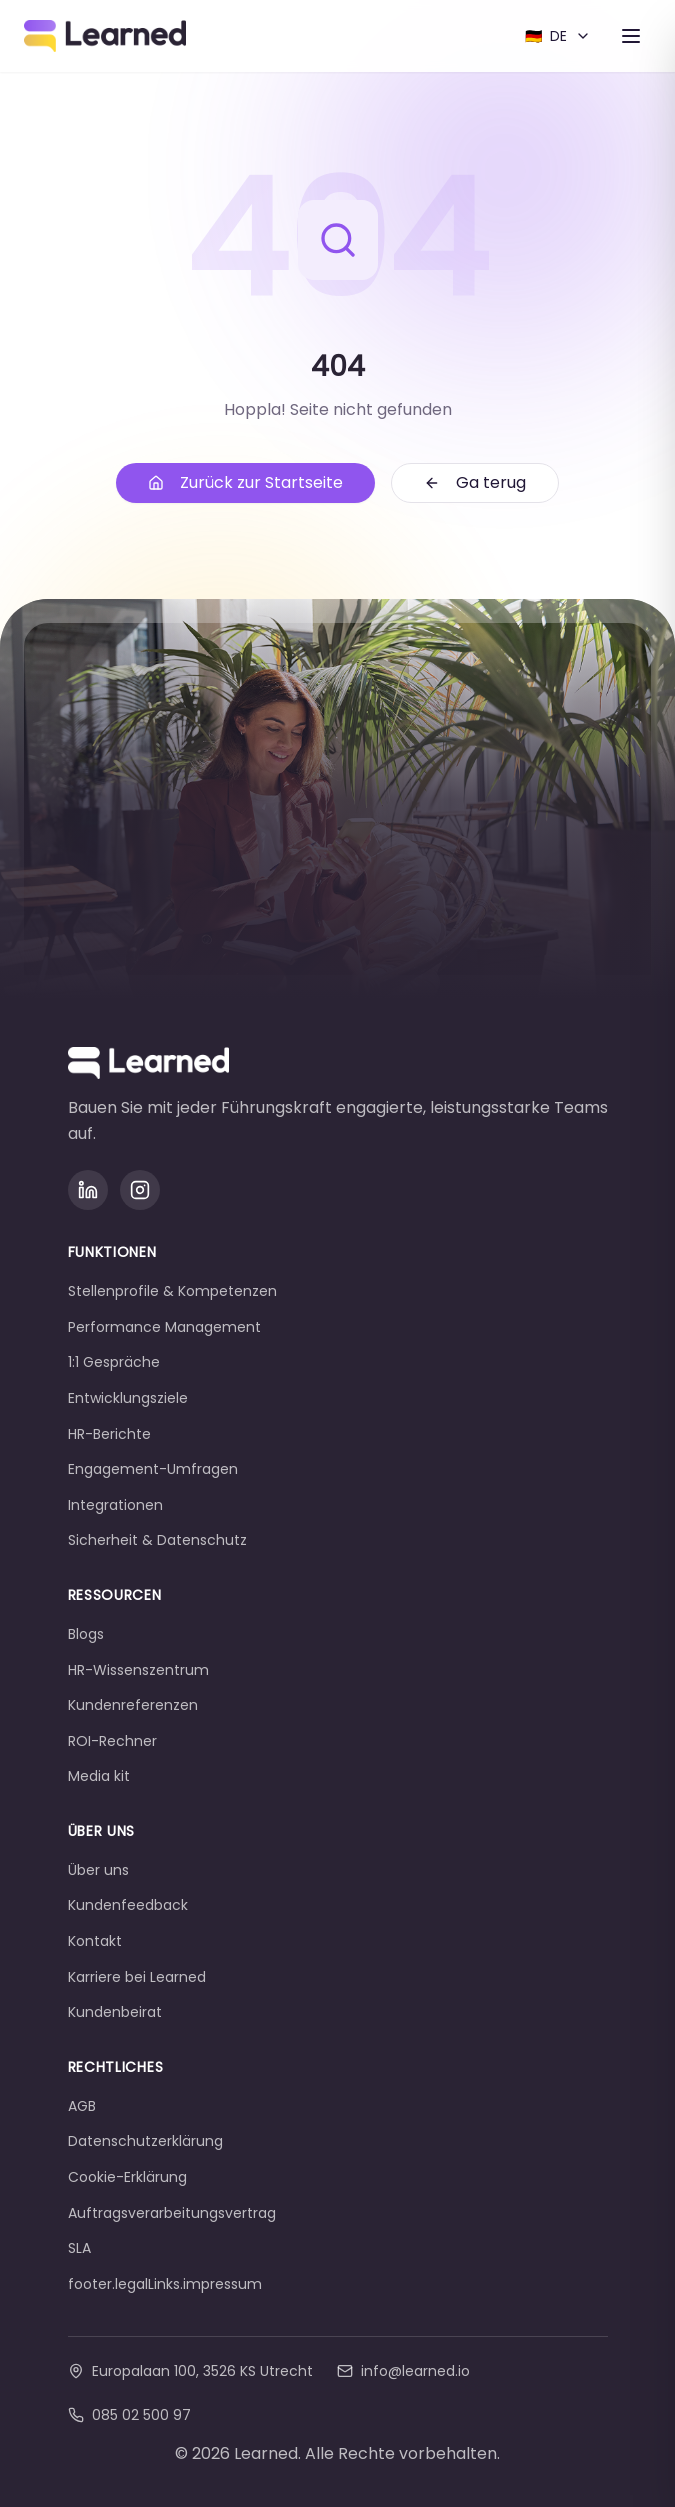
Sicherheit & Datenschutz (157, 1540)
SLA (79, 2248)
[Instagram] (140, 1190)
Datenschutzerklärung (145, 2141)
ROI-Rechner (112, 1741)
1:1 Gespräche (114, 1362)
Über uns (98, 1870)
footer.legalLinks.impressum (165, 2284)
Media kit (99, 1776)
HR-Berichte (109, 1434)
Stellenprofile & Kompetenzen (172, 1291)
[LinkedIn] (88, 1190)
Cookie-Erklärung (127, 2177)
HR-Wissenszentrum (138, 1670)
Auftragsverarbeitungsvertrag (172, 2213)
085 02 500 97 (129, 2415)
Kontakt (95, 1941)
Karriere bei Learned (137, 1977)
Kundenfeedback (128, 1905)
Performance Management (164, 1327)
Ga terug (475, 482)
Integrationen (115, 1505)
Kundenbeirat (115, 2012)
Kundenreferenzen (133, 1705)
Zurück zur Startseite (245, 482)
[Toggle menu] (631, 36)
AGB (82, 2106)
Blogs (86, 1634)
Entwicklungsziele (128, 1398)
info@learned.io (403, 2371)
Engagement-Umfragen (153, 1469)
